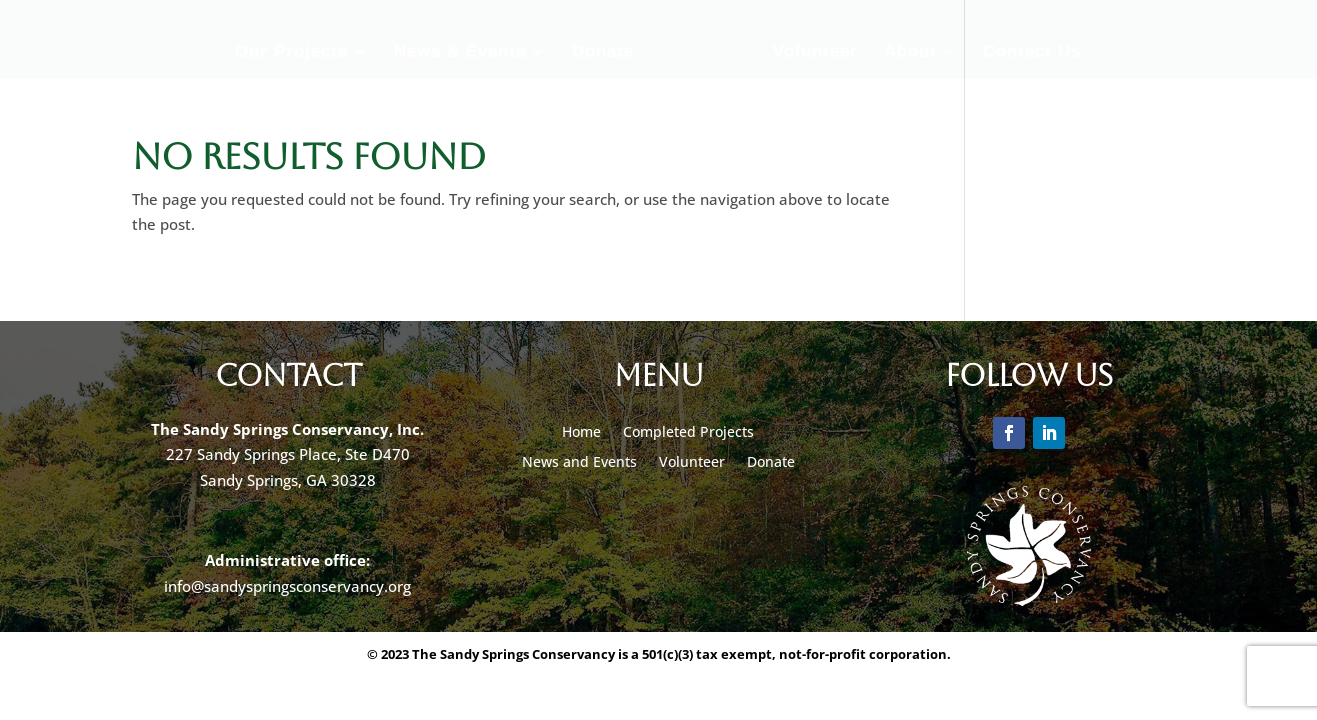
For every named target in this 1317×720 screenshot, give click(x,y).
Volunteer (815, 53)
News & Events (460, 53)
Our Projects (291, 53)
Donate (603, 53)
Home (581, 433)
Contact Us (1032, 53)
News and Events (579, 463)
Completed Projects (688, 433)
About (910, 53)
